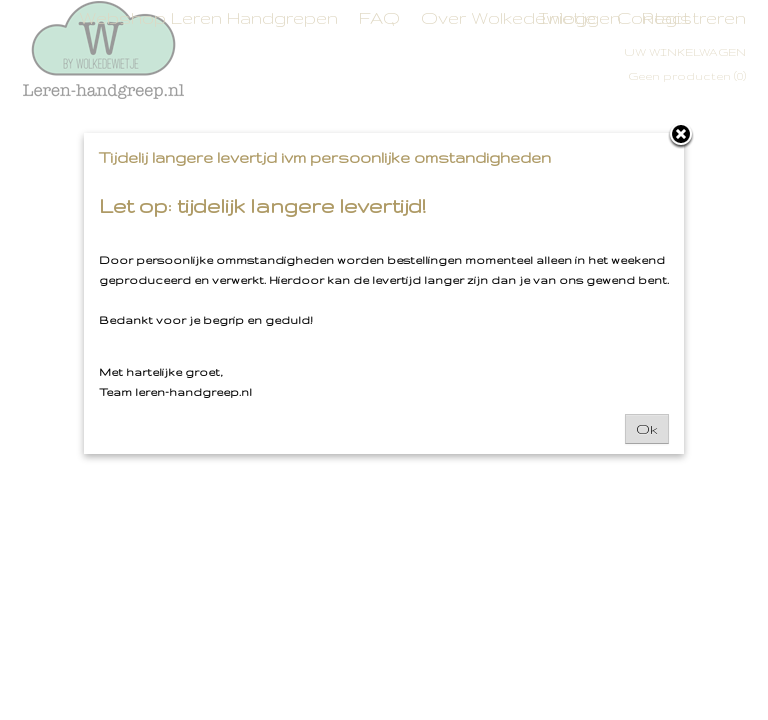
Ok (647, 429)
